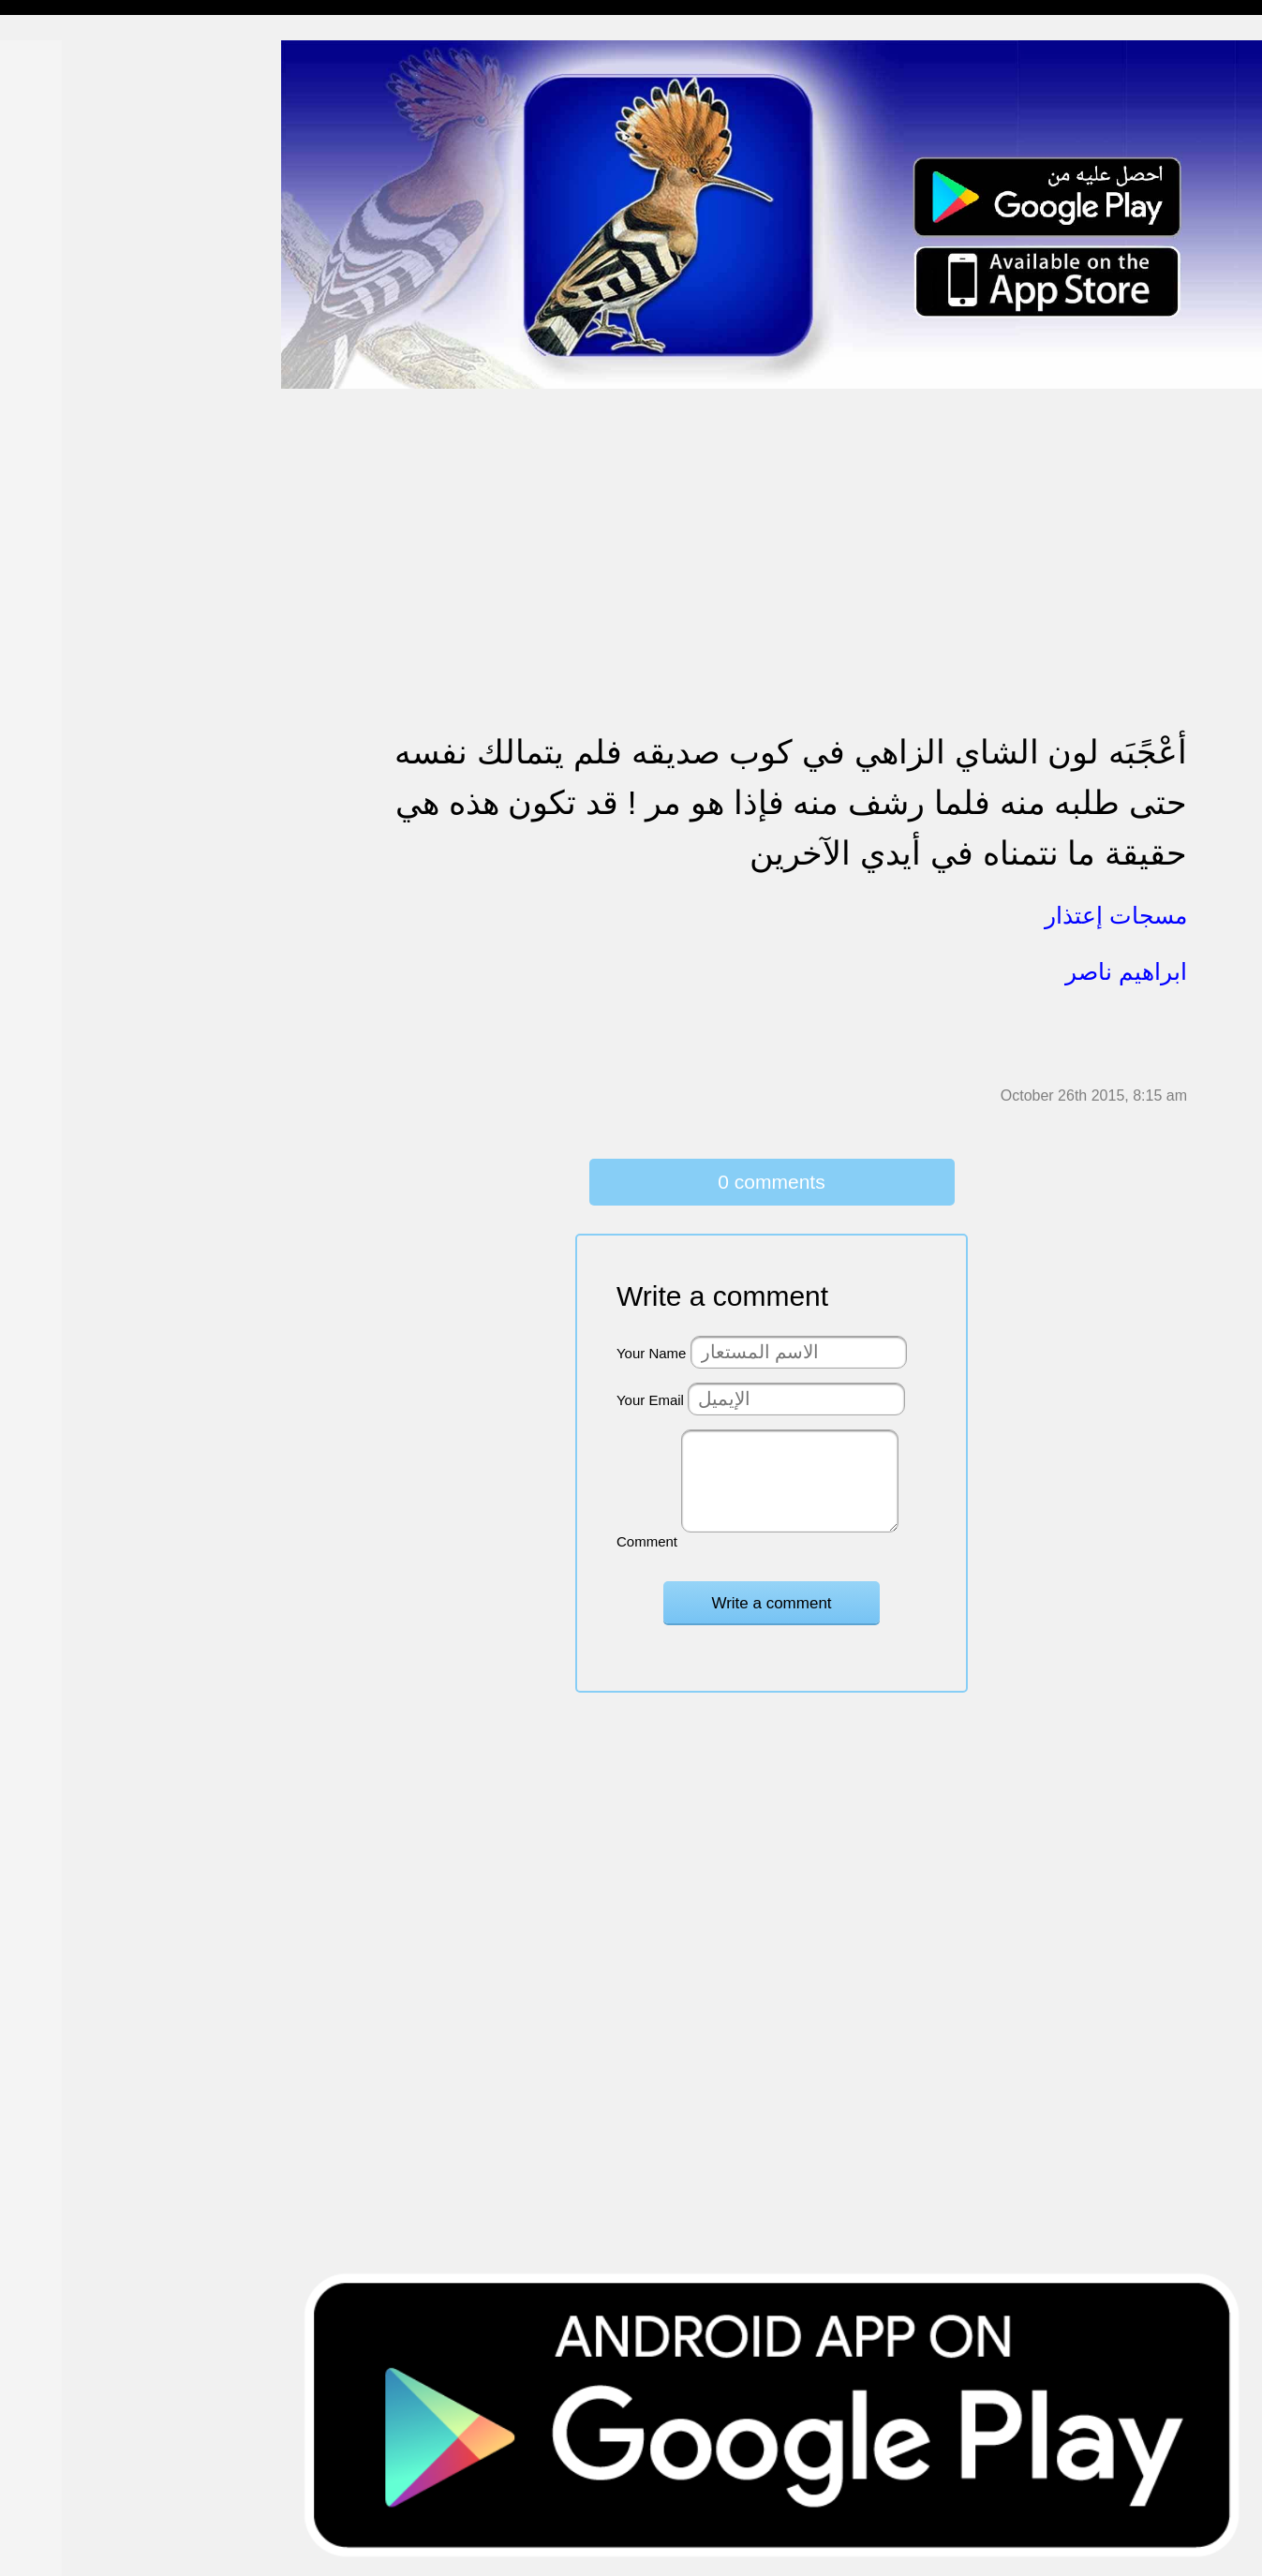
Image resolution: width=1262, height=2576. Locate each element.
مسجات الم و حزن (70, 274)
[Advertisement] (771, 521)
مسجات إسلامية (62, 58)
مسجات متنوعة (60, 346)
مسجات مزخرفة (63, 418)
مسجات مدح (52, 94)
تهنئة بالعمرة (52, 635)
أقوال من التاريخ (62, 888)
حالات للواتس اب (65, 383)
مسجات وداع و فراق (75, 202)
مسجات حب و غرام (72, 562)
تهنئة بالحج (46, 455)
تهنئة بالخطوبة (56, 490)
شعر (28, 960)
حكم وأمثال (48, 923)
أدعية (30, 851)
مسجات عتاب (56, 599)
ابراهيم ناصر (1126, 971)
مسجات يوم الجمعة (72, 815)
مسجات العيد (54, 743)
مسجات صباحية (61, 238)
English (38, 779)
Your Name (651, 1353)
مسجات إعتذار (57, 310)
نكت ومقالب (52, 995)
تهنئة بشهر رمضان (68, 707)
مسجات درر (50, 1032)
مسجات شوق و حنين (77, 166)
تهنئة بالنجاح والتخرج (76, 671)
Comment (646, 1541)
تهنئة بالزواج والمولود (77, 527)
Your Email (650, 1400)
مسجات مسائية (60, 130)
